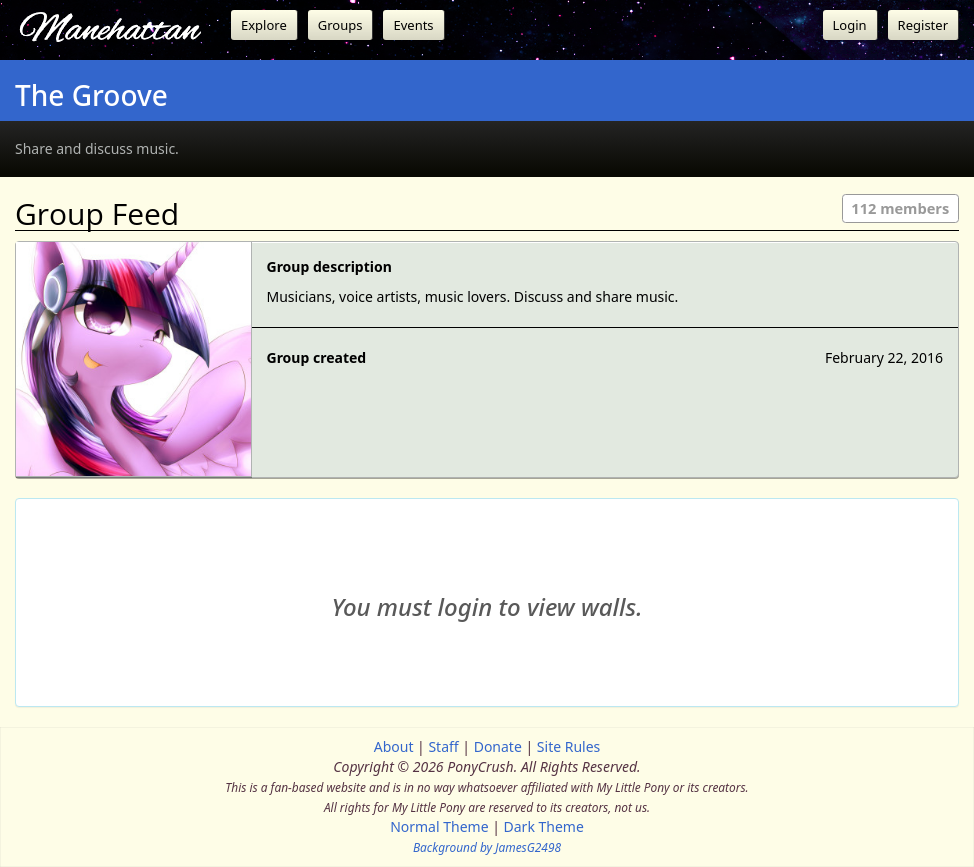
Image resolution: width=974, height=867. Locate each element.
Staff (443, 746)
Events (413, 25)
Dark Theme (544, 826)
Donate (498, 746)
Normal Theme (439, 826)
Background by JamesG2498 (487, 847)
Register (923, 25)
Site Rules (568, 746)
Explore (264, 25)
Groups (340, 25)
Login (850, 25)
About (394, 746)
